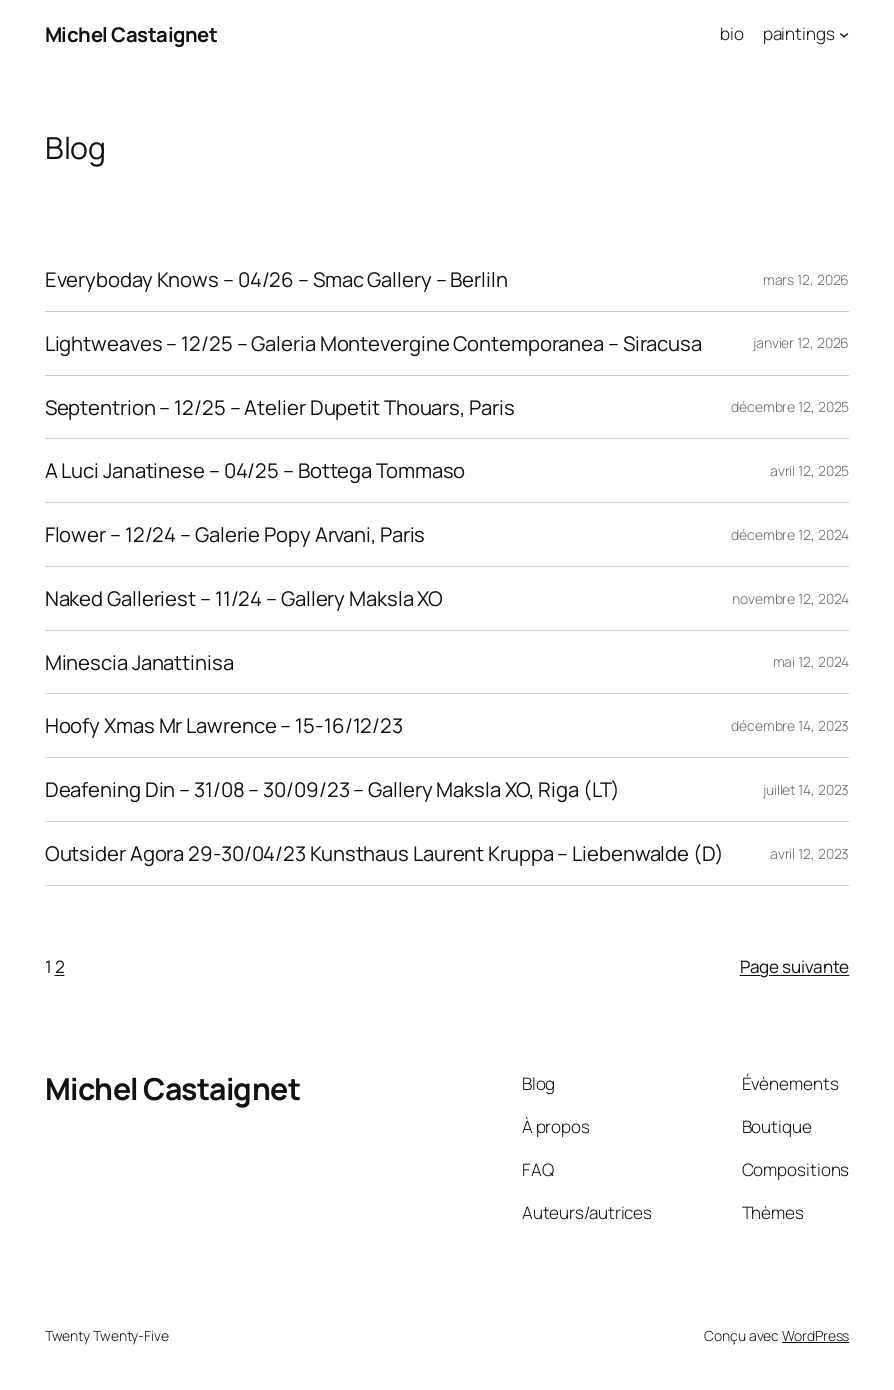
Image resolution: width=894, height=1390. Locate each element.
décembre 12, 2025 (790, 406)
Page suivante (795, 966)
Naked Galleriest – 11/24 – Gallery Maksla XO (244, 598)
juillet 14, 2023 (806, 789)
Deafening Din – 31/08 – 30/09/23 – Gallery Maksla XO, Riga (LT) (333, 789)
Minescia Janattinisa (139, 662)
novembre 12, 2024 (790, 598)
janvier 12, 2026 (801, 342)
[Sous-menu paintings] (844, 34)
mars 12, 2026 (806, 279)
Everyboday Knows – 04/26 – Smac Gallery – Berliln (276, 279)
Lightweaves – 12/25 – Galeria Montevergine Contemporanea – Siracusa (373, 343)
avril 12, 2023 (810, 853)
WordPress (815, 1335)
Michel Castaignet (131, 34)
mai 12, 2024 (811, 661)
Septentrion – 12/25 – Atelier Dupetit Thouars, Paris (280, 407)
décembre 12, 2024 (790, 534)
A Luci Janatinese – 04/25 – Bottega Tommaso (255, 470)
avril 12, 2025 (810, 470)
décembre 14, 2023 (790, 725)
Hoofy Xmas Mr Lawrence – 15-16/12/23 (224, 725)
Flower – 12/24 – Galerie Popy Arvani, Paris (235, 534)
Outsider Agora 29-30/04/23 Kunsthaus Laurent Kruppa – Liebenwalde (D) (384, 853)
